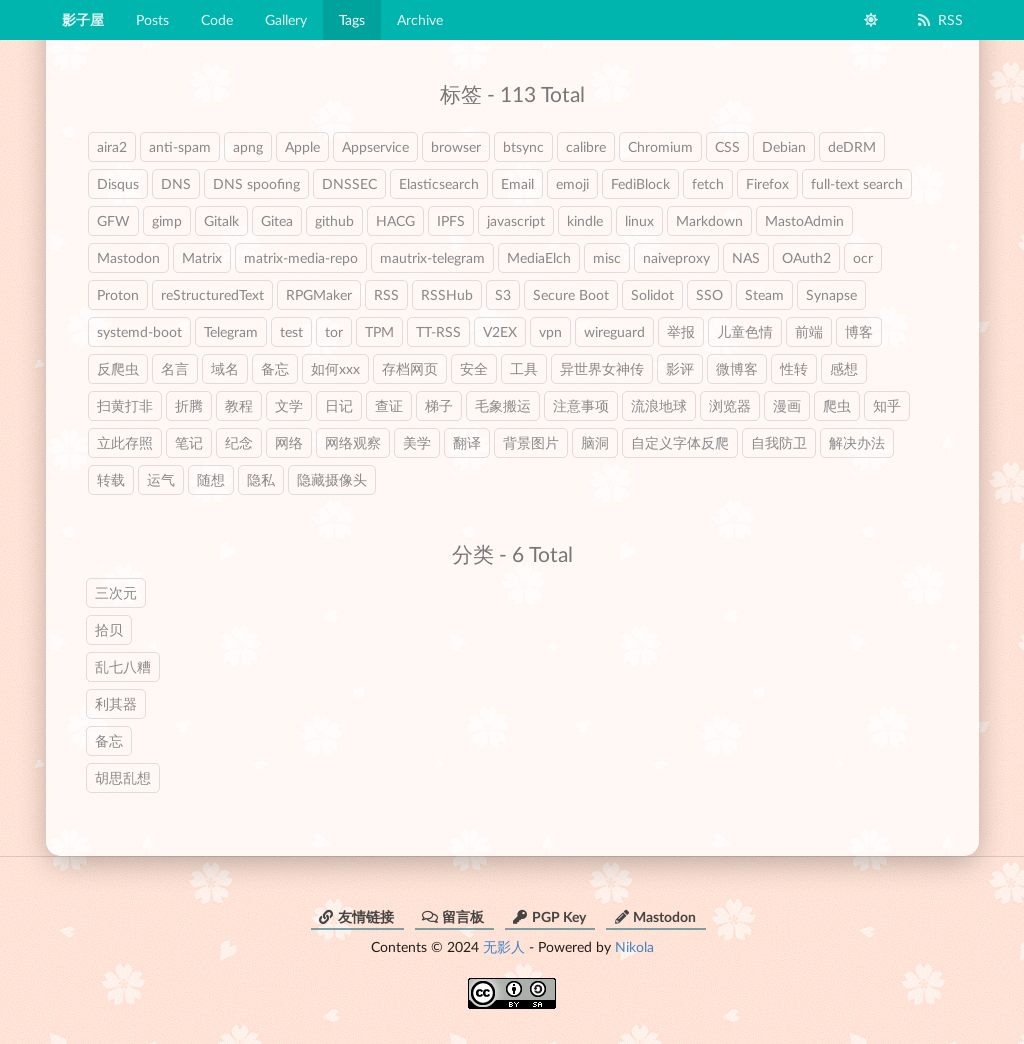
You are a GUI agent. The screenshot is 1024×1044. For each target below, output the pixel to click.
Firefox (767, 183)
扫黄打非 (125, 405)
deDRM (852, 146)
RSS (939, 19)
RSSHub (447, 294)
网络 (289, 442)
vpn (550, 331)
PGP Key (549, 916)
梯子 (439, 405)
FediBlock (640, 183)
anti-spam (180, 146)
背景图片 (531, 442)
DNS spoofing (256, 183)
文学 (289, 405)
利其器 (116, 703)
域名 (225, 368)
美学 (417, 442)
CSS (727, 146)
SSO (709, 294)
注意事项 (581, 405)
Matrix (202, 257)
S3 (503, 294)
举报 (681, 331)
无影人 (504, 946)
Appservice (375, 146)
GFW (113, 220)
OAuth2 (806, 257)
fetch (708, 183)
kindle (585, 220)
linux (639, 220)
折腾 (189, 405)
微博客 (737, 368)
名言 (175, 368)
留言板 (453, 916)
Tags (352, 19)
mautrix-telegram (432, 257)
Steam (764, 294)
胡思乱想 (123, 777)
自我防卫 (779, 442)
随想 (211, 479)
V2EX (500, 331)
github (334, 220)
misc (607, 257)
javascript (516, 220)
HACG (395, 220)
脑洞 (595, 442)
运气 (161, 479)
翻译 (467, 442)
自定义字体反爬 (680, 442)
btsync (523, 146)
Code (217, 19)
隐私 (261, 479)
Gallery (286, 19)
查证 (389, 405)
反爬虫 (118, 368)
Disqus (118, 183)
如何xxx (335, 368)
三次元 (116, 592)
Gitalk (221, 220)
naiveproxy (676, 257)
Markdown (709, 220)
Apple (302, 146)
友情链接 (356, 916)
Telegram (231, 331)
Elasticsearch (439, 183)
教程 (239, 405)
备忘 (275, 368)
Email (517, 183)
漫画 (787, 405)
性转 (794, 368)
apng (248, 146)
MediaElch (539, 257)
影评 (680, 368)
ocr (863, 257)
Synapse (831, 294)
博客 (859, 331)
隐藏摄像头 (332, 479)
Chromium (660, 146)
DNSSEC (349, 183)
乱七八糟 (123, 666)
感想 (844, 368)
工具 (524, 368)
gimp (167, 220)
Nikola (634, 946)
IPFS (451, 220)
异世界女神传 (602, 368)
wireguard (614, 331)
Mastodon (128, 257)
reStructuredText (212, 294)
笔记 (189, 442)
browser (456, 146)
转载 (111, 479)
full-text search (857, 183)
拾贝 (109, 629)
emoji (572, 183)
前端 (809, 331)
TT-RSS (438, 331)
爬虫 (837, 405)
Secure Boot (571, 294)
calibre (586, 146)
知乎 (887, 405)
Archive (420, 19)
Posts (152, 19)
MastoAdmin (804, 220)
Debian (784, 146)
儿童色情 (745, 331)
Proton (118, 294)
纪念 (239, 442)
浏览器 (730, 405)
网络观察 (353, 442)
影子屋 (83, 19)
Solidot (652, 294)
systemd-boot (139, 331)
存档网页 (410, 368)
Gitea (277, 220)
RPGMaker (319, 294)
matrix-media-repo (301, 257)
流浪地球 (659, 405)
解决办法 (857, 442)
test (291, 331)
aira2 (112, 146)
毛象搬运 (503, 405)
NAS (746, 257)
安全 (474, 368)
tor (334, 331)
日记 (339, 405)
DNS (176, 183)
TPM (379, 331)
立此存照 (125, 442)
